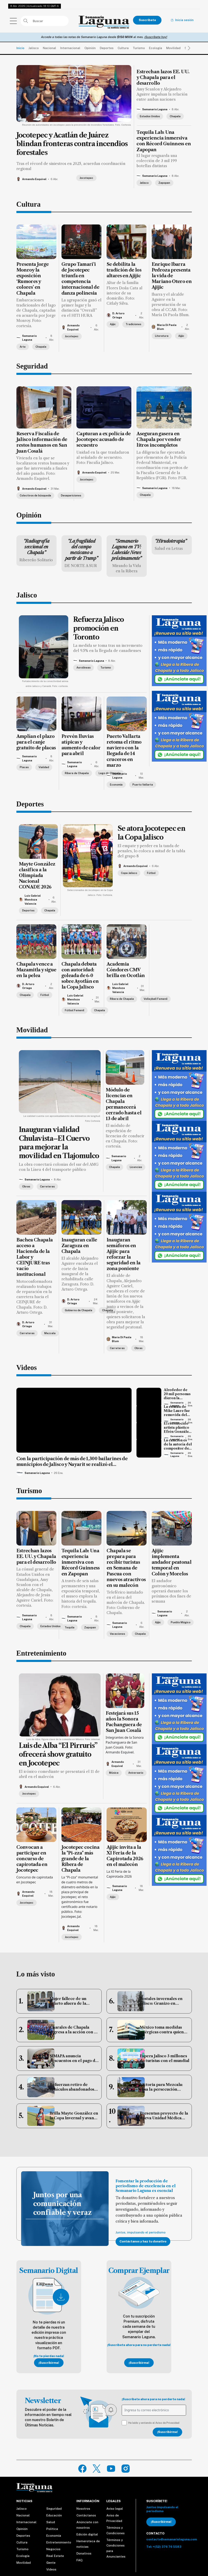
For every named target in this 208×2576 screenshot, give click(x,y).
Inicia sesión (182, 20)
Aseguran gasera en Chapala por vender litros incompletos (158, 439)
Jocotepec (86, 177)
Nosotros (83, 2508)
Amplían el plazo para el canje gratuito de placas (36, 742)
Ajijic (113, 324)
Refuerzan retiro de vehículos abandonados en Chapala (72, 2087)
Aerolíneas (83, 667)
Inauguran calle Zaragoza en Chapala (79, 1245)
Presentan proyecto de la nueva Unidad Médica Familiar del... (164, 2116)
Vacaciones (117, 1633)
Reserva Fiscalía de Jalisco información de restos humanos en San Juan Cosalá (41, 442)
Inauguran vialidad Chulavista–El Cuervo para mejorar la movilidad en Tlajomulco (59, 1142)
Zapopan (164, 182)
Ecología (155, 48)
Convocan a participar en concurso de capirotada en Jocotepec (32, 1858)
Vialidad (44, 767)
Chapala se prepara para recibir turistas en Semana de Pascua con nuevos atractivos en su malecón (126, 1568)
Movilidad (173, 48)
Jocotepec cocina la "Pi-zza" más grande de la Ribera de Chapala (80, 1858)
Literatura (161, 335)
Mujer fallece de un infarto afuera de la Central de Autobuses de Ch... (73, 2001)
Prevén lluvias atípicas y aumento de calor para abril (81, 745)
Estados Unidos (150, 116)
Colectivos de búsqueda (35, 495)
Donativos (83, 2553)
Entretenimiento (41, 1653)
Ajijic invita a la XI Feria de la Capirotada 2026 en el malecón (125, 1855)
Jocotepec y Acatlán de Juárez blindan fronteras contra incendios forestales (72, 144)
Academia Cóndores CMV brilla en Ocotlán (126, 969)
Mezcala (50, 1333)
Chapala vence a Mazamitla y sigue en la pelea (36, 969)
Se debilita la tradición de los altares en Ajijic (124, 270)
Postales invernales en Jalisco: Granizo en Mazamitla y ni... (161, 2001)
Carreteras (47, 1186)
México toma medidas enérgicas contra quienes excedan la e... (164, 2030)
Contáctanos (86, 2515)
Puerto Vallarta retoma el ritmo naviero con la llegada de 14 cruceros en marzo (124, 751)
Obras (26, 1186)
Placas (24, 767)
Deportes (107, 48)
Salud (50, 2522)
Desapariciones (71, 495)
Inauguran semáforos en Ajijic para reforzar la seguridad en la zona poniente (124, 1254)
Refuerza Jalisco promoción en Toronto (98, 628)
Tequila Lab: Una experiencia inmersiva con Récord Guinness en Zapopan (163, 141)
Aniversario (135, 1772)
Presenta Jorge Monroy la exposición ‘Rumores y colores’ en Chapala (32, 279)
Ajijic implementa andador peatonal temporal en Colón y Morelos (172, 1562)
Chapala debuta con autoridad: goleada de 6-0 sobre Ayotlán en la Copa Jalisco (80, 975)
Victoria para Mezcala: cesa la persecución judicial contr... (161, 2087)
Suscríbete (147, 20)
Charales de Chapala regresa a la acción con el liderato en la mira (74, 2030)
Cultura (123, 48)
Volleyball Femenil (155, 998)
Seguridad (32, 366)
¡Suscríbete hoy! (155, 37)
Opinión (90, 48)
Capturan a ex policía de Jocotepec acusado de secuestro (103, 439)
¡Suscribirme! (49, 2362)
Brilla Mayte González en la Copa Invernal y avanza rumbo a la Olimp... (74, 2116)
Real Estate (55, 2556)
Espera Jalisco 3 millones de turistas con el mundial (164, 2058)
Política (52, 2529)
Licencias (136, 1167)
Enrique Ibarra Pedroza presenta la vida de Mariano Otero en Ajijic (172, 276)
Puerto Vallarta (142, 784)
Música (113, 1772)
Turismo (139, 48)
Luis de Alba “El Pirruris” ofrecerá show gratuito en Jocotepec (58, 1754)
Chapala (175, 116)
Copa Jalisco (129, 873)
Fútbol (151, 873)
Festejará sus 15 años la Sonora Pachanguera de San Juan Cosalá (124, 1721)
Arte (23, 346)
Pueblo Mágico (180, 1622)
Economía (116, 784)
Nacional (49, 48)
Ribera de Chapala (77, 773)
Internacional (70, 48)
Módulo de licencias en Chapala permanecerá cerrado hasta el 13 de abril (124, 1104)
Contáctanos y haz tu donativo (142, 2241)
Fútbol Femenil (74, 1010)
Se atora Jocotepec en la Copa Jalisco (151, 832)
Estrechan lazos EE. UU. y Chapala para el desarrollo (162, 77)
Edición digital (87, 2534)
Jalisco (33, 48)
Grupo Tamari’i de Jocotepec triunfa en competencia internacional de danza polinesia (80, 279)
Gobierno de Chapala (78, 1310)
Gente (51, 2562)
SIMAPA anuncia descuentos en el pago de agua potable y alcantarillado (74, 2058)
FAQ (79, 2560)
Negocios (53, 2549)
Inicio (20, 48)
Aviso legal (114, 2508)
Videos (26, 1368)
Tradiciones (133, 324)
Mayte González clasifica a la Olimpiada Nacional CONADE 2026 (37, 875)
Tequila (69, 1627)
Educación (54, 2515)
